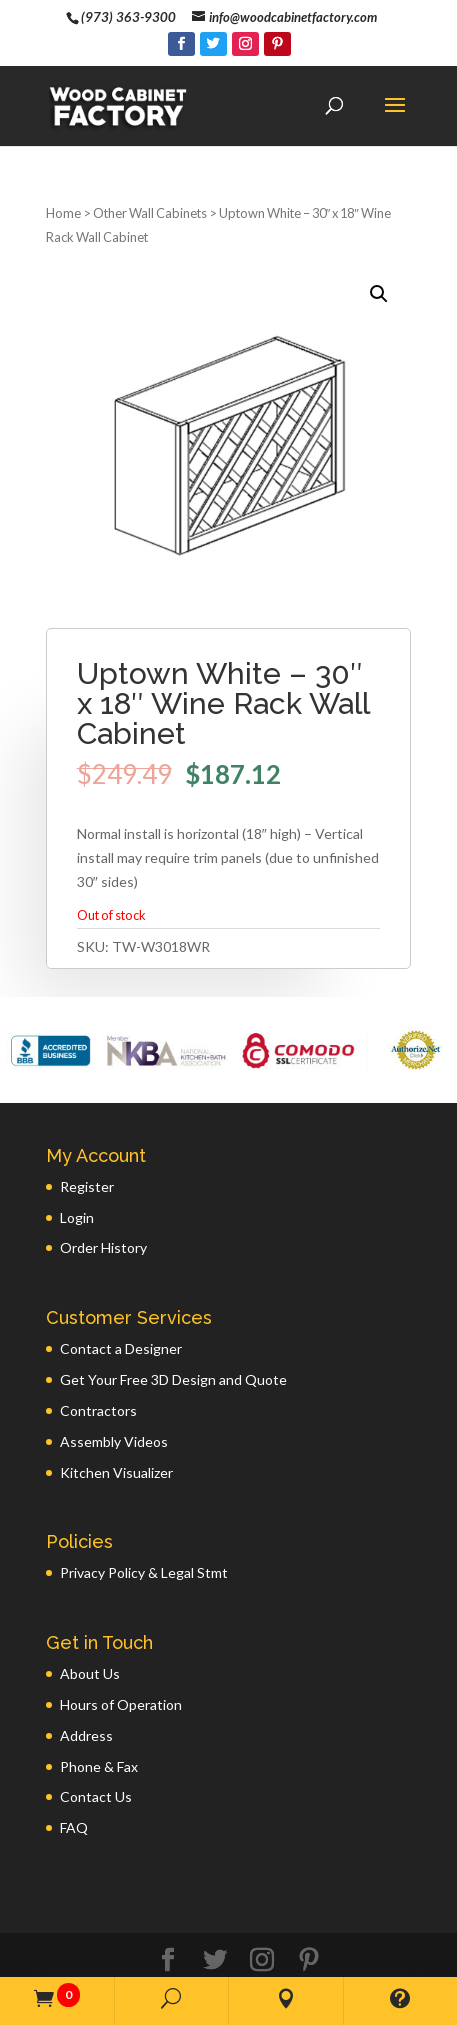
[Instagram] (245, 44)
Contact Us (96, 1732)
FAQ (74, 1763)
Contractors (98, 1346)
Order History (103, 1183)
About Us (90, 1609)
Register (87, 1122)
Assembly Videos (114, 1377)
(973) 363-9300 (128, 17)
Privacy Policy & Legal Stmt (144, 1508)
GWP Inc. (331, 1952)
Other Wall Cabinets (150, 149)
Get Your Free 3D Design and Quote (173, 1315)
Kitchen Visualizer (116, 1408)
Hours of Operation (121, 1640)
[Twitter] (213, 44)
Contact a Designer (121, 1284)
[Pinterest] (277, 44)
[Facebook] (181, 44)
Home (63, 149)
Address (86, 1671)
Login (77, 1153)
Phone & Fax (99, 1702)
